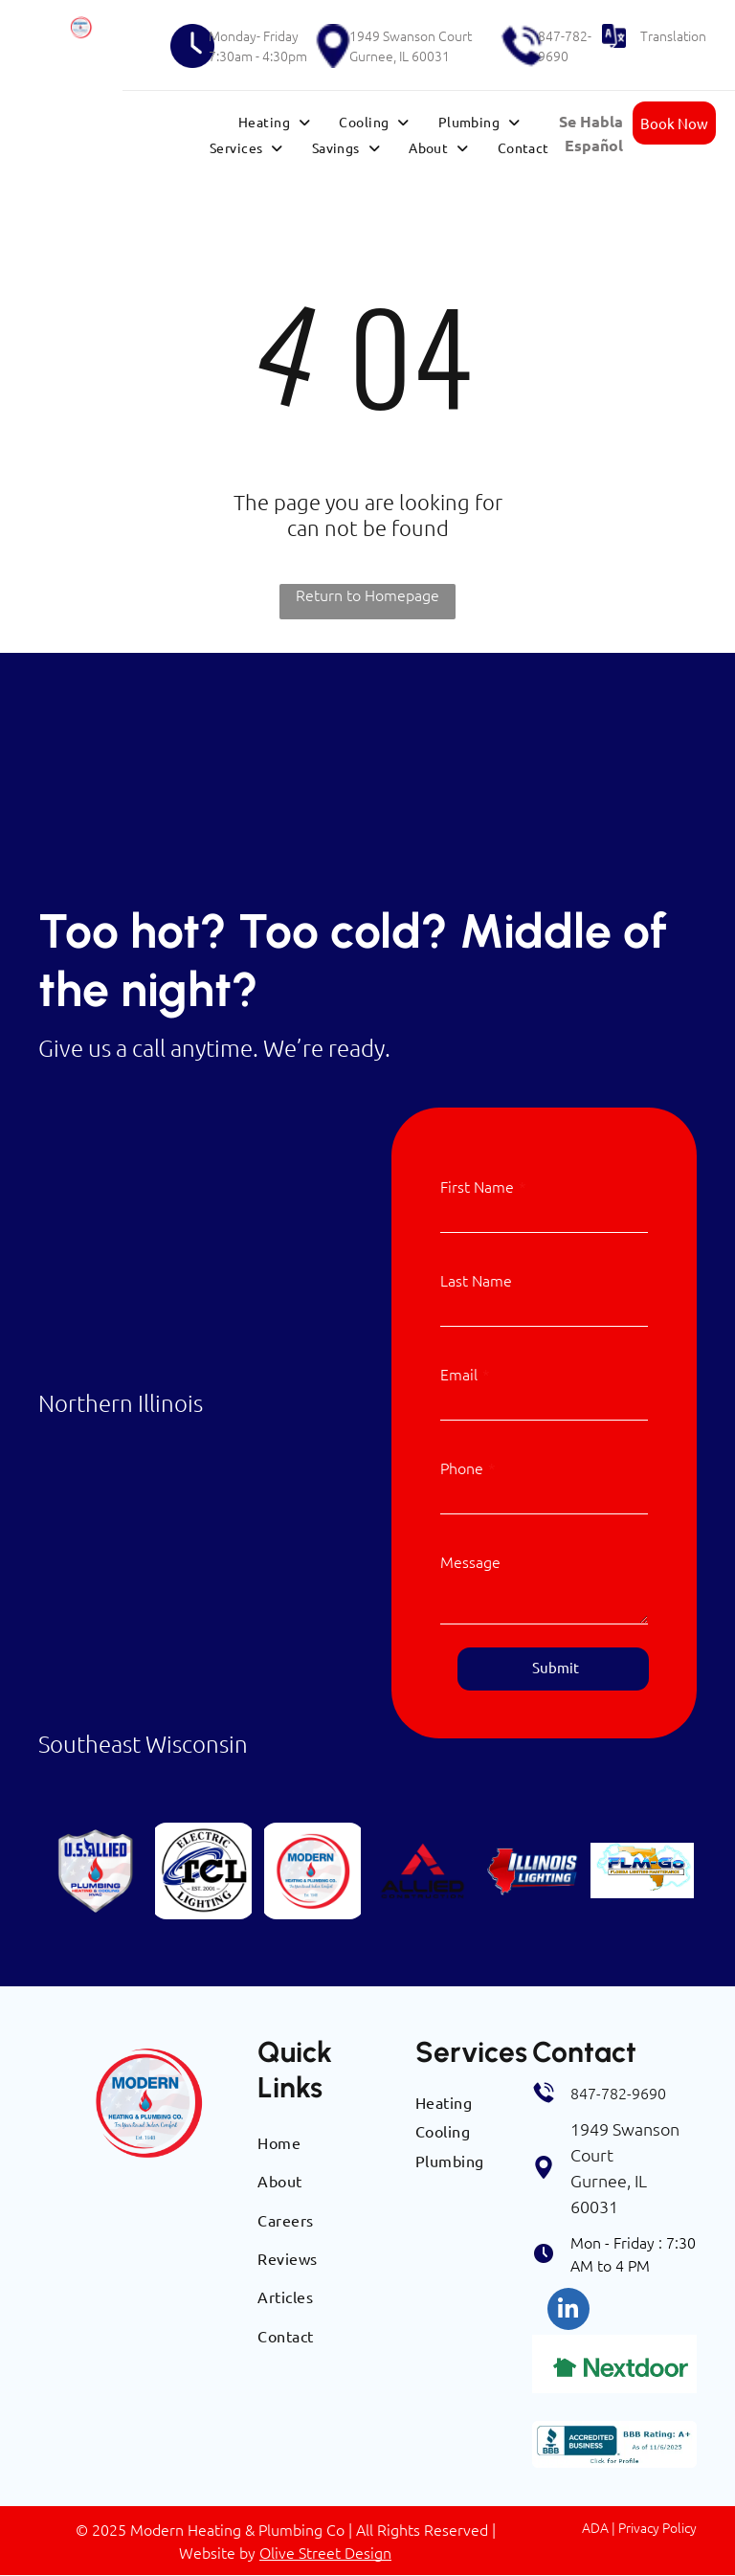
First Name (477, 1186)
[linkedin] (568, 2311)
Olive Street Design (325, 2552)
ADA (595, 2527)
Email (459, 1373)
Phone (461, 1467)
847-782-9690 (564, 45)
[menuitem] (274, 121)
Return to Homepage (367, 594)
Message (470, 1561)
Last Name (476, 1279)
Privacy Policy (657, 2527)
